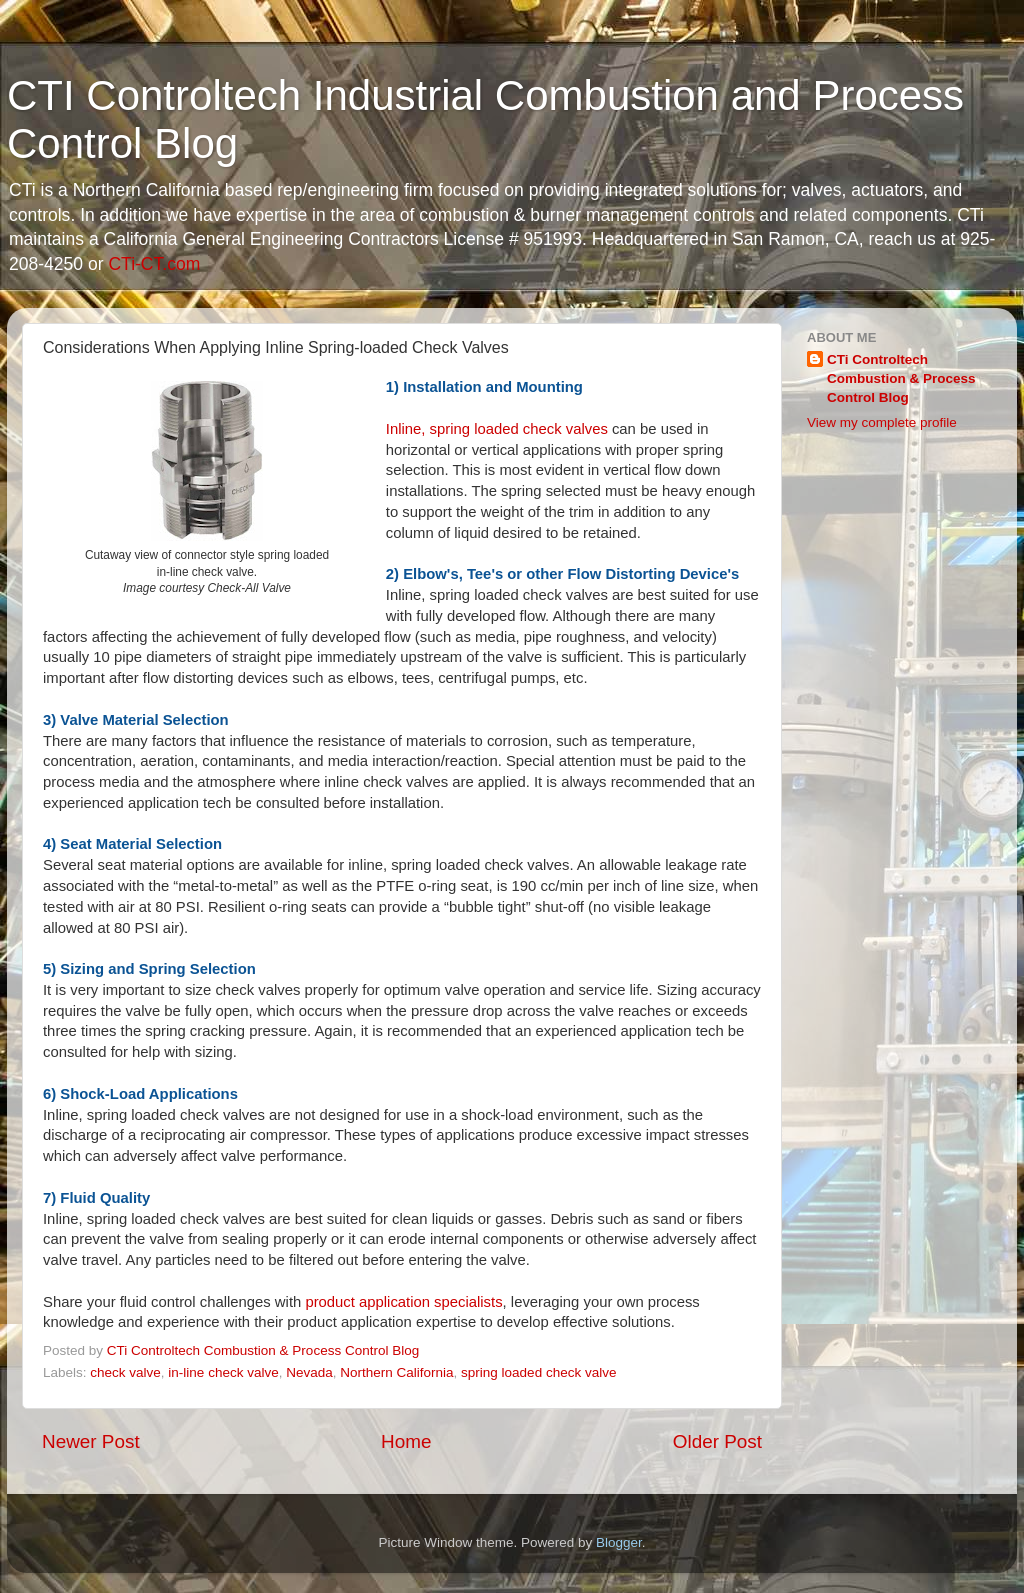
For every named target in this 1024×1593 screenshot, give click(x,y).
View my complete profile (882, 422)
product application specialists (403, 1302)
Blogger (619, 1542)
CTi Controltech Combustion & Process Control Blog (901, 378)
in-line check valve (223, 1372)
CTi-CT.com (154, 264)
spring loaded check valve (538, 1372)
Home (406, 1441)
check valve (125, 1372)
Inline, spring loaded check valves (497, 429)
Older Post (717, 1441)
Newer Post (91, 1441)
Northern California (396, 1372)
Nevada (309, 1372)
